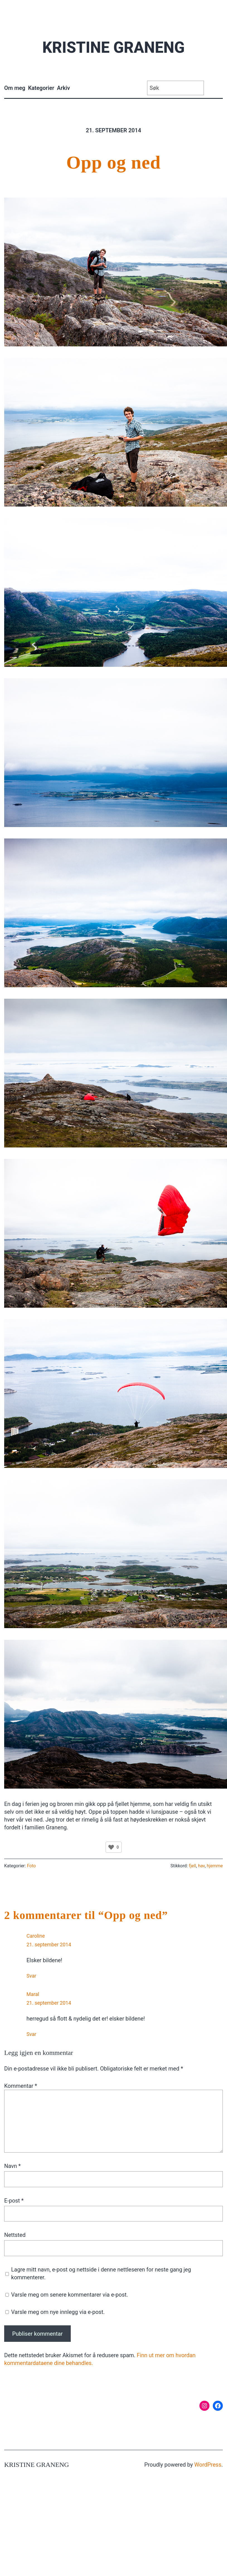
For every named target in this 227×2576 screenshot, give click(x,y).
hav (201, 1865)
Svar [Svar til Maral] (31, 2034)
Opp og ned (113, 162)
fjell (192, 1865)
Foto (31, 1865)
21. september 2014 (48, 1944)
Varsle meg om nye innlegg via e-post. (58, 2312)
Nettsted (15, 2235)
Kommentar (20, 2086)
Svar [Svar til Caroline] (31, 1976)
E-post (14, 2200)
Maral (32, 1994)
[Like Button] (111, 1847)
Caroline (35, 1936)
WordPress (207, 2464)
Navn (12, 2166)
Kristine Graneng (113, 47)
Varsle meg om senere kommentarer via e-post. (69, 2294)
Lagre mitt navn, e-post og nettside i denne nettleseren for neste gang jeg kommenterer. (101, 2273)
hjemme (215, 1865)
